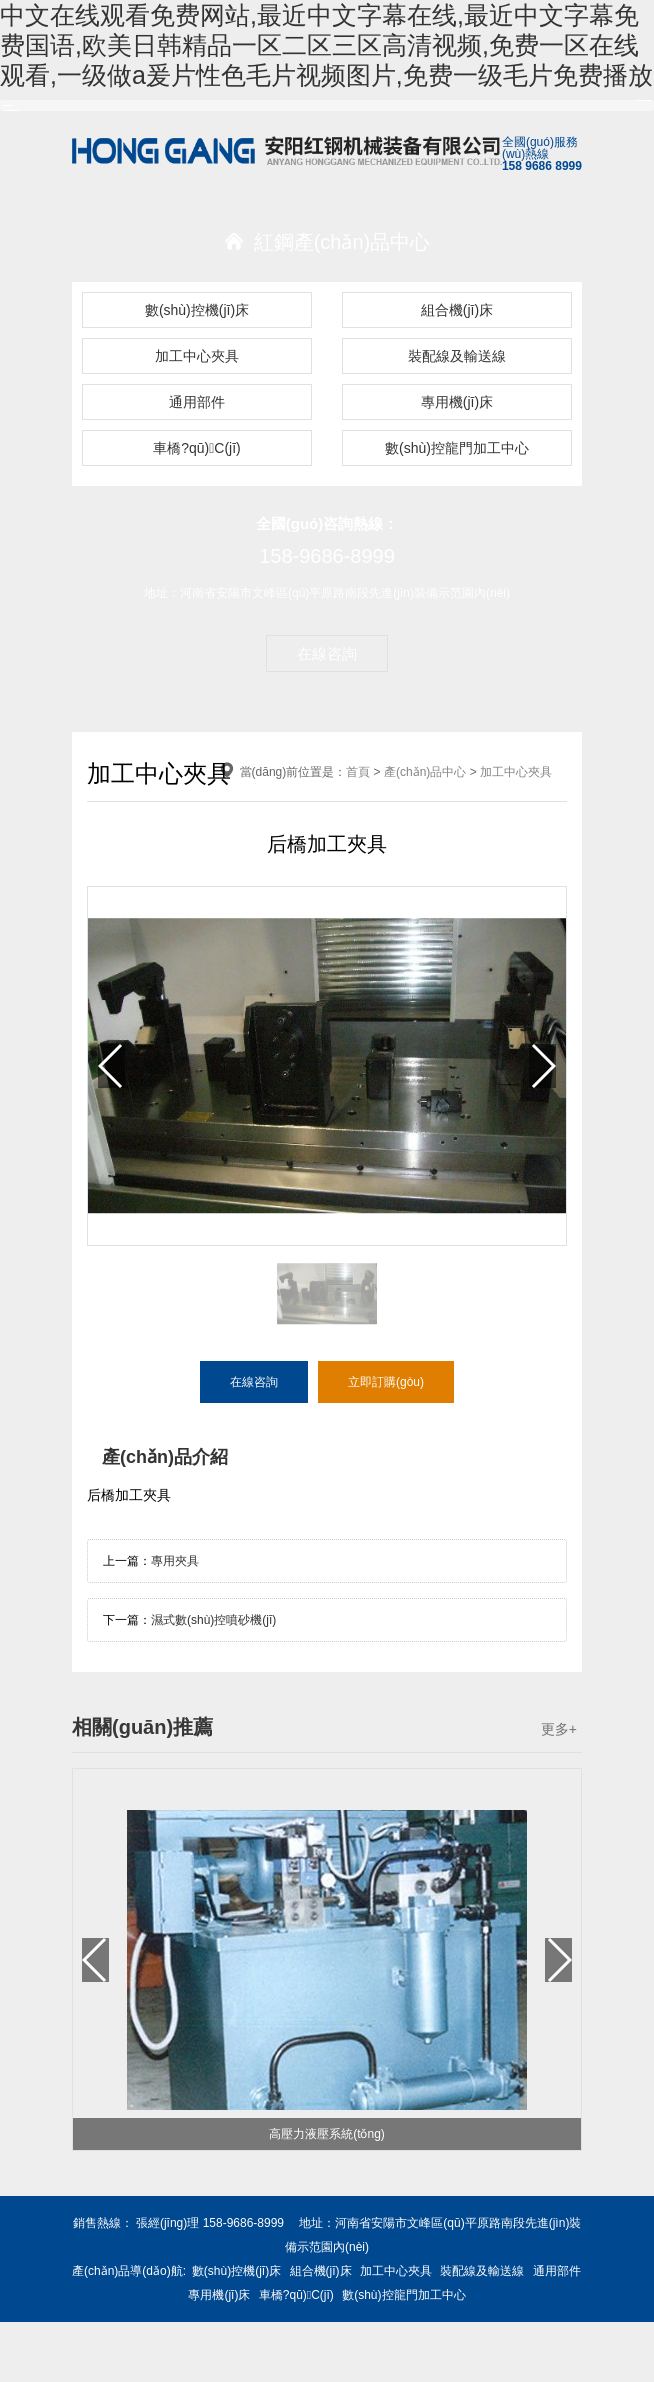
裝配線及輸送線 (457, 356)
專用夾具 (175, 1561)
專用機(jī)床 (457, 402)
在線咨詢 (327, 653)
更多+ (559, 1729)
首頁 (358, 772)
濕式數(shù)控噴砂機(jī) (213, 1620)
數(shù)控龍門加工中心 (457, 448)
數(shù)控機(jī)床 (197, 310)
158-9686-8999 (327, 556)
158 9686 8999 (542, 166)
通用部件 (197, 402)
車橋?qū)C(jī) (197, 448)
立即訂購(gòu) (386, 1382)
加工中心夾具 (197, 356)
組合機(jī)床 (457, 310)
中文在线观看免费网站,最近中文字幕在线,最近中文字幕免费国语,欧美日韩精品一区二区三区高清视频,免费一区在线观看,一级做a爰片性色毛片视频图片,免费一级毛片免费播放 (326, 45)
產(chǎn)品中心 (425, 772)
